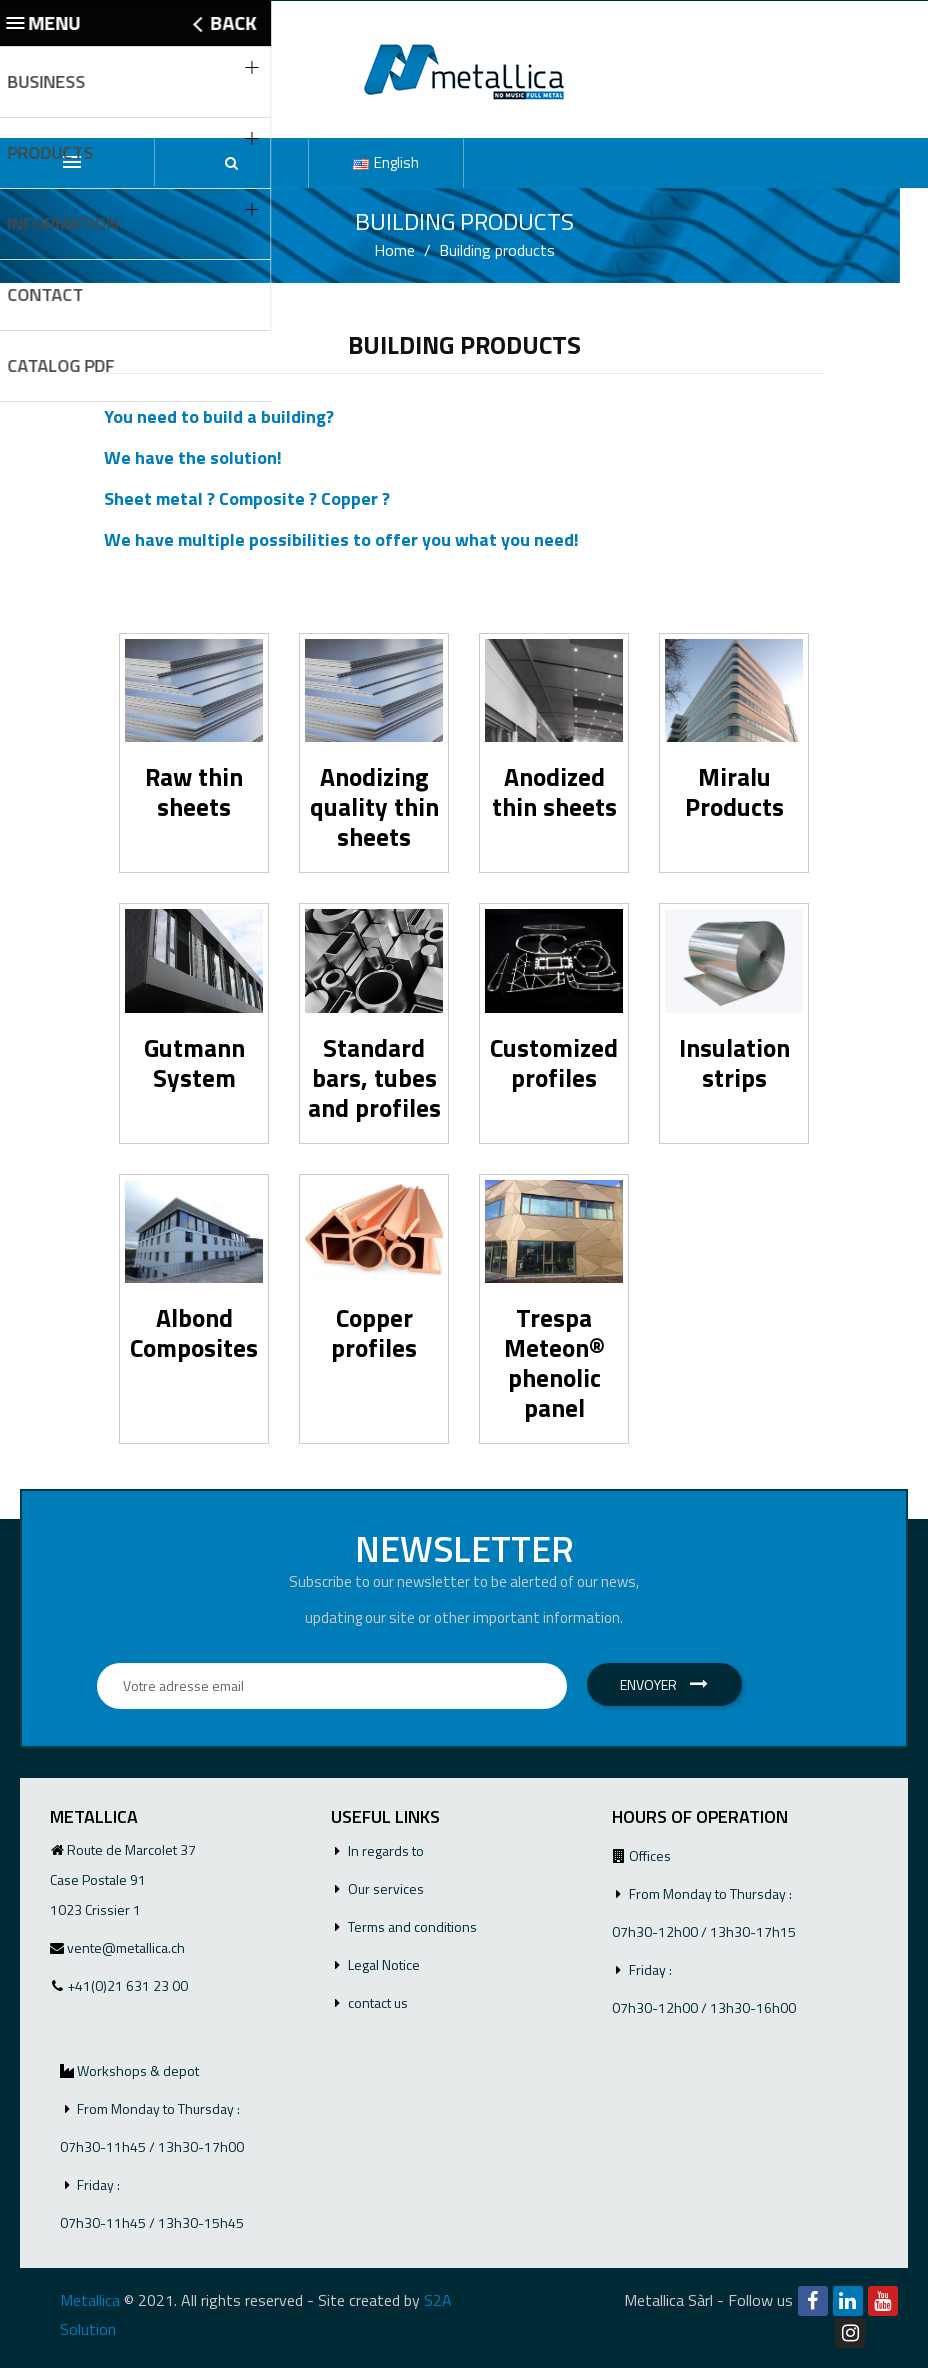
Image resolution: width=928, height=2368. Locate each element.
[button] (232, 163)
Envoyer (664, 1684)
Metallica (90, 2300)
